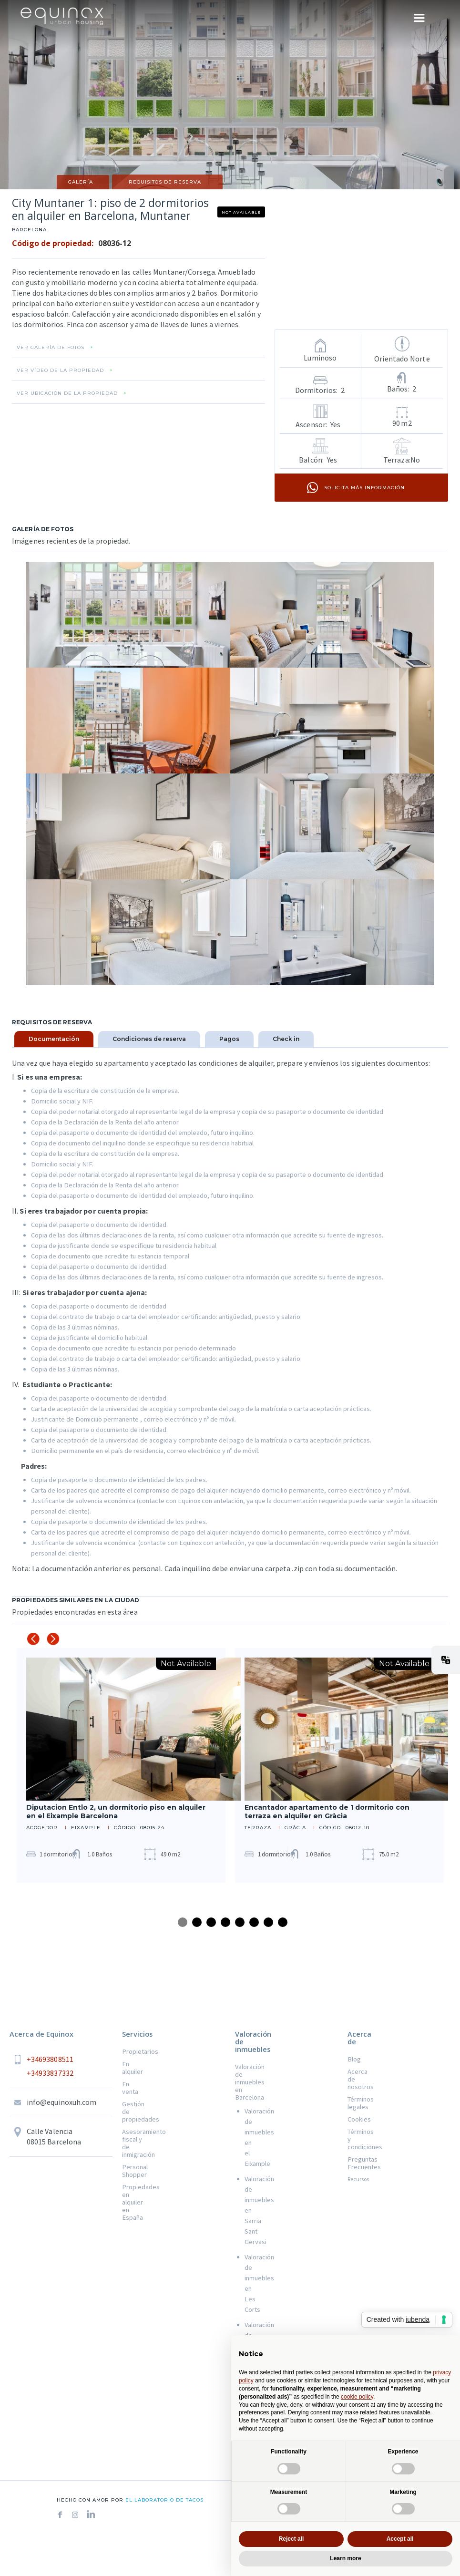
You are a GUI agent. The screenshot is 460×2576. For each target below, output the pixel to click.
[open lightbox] (128, 615)
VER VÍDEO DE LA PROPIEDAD (60, 370)
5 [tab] (240, 1922)
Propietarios (132, 2051)
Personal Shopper (132, 2171)
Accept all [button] (400, 2538)
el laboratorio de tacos (163, 2500)
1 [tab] (182, 1922)
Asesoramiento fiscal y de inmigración (132, 2143)
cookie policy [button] (357, 2396)
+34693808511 (50, 2059)
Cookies (358, 2119)
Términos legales (358, 2103)
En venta (130, 2088)
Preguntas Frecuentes (358, 2163)
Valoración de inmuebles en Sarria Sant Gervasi (250, 2210)
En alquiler (132, 2068)
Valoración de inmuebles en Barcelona (245, 2082)
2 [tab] (197, 1922)
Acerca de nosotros (358, 2079)
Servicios (137, 2034)
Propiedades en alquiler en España (132, 2202)
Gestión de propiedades (132, 2111)
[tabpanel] (121, 1765)
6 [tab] (254, 1922)
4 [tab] (225, 1922)
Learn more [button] (345, 2558)
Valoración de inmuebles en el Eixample (250, 2137)
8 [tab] (282, 1922)
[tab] (53, 1039)
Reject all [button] (291, 2538)
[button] (445, 1660)
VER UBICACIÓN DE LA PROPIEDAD (67, 393)
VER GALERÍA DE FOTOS (50, 347)
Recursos (358, 2179)
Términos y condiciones (358, 2139)
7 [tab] (268, 1922)
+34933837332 (50, 2073)
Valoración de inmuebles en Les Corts (250, 2283)
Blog (354, 2059)
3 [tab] (211, 1922)
